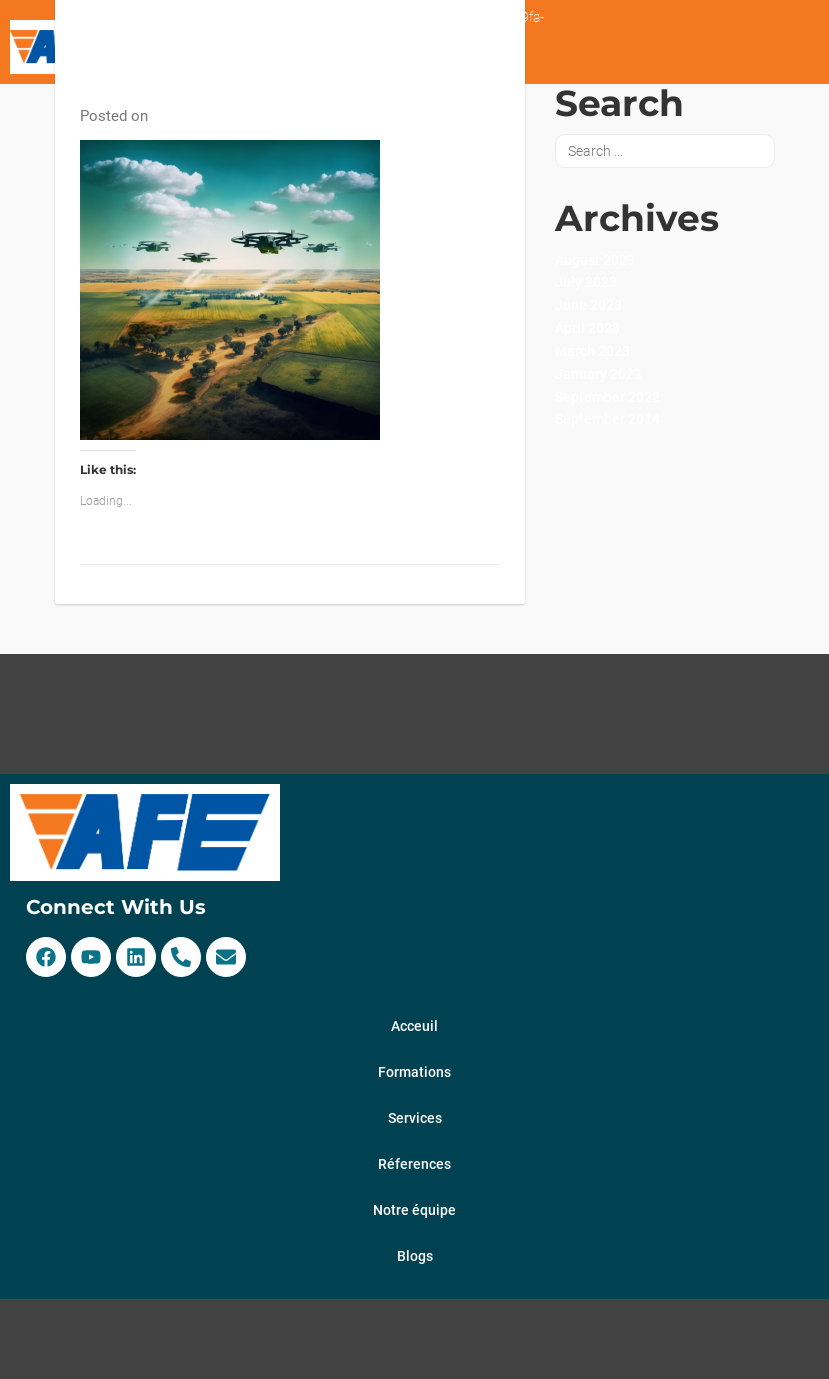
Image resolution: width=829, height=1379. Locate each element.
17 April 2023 (194, 116)
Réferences (414, 1164)
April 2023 (587, 328)
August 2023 (595, 260)
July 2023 (586, 282)
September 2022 (607, 397)
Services (415, 1118)
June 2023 (588, 305)
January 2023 (598, 374)
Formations (414, 1072)
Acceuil (414, 1026)
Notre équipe (414, 1210)
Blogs (415, 1256)
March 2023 (592, 351)
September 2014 (607, 419)
